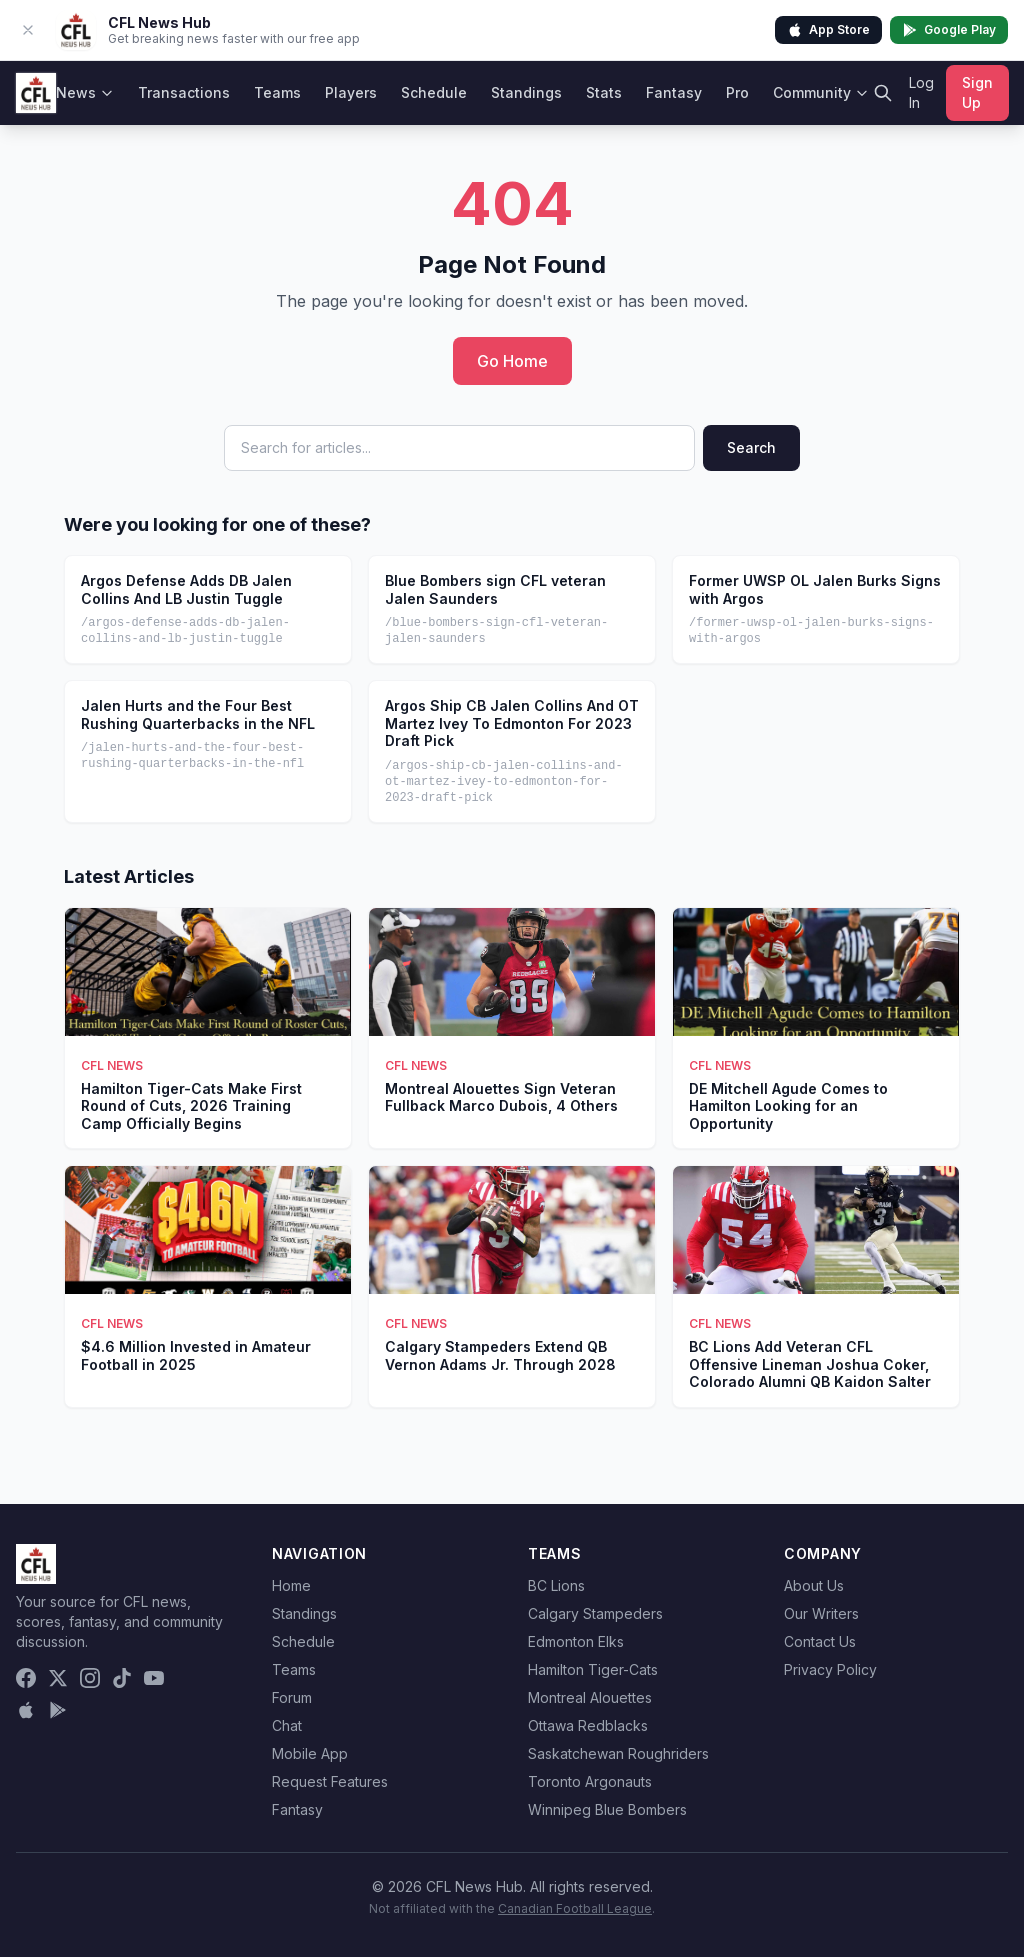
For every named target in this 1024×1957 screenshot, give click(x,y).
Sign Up (977, 92)
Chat (287, 1725)
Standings (526, 92)
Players (351, 92)
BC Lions (556, 1585)
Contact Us (820, 1641)
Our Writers (821, 1613)
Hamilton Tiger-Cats (593, 1669)
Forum (292, 1697)
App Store (828, 30)
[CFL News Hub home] (36, 93)
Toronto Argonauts (590, 1781)
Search (751, 447)
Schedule (434, 92)
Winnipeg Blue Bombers (607, 1809)
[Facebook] (26, 1678)
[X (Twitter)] (58, 1678)
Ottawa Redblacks (588, 1725)
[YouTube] (154, 1678)
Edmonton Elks (576, 1641)
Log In (921, 92)
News (85, 92)
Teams (277, 92)
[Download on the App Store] (26, 1710)
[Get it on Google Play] (58, 1710)
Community (821, 92)
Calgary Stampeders (595, 1613)
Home (291, 1585)
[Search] (883, 93)
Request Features (330, 1781)
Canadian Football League (575, 1908)
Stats (604, 92)
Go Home (512, 361)
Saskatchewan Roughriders (618, 1753)
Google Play (949, 30)
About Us (814, 1585)
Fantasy (674, 92)
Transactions (184, 92)
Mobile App (310, 1753)
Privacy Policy (830, 1669)
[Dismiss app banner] (28, 30)
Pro (737, 92)
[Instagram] (90, 1678)
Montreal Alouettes (590, 1697)
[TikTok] (122, 1678)
